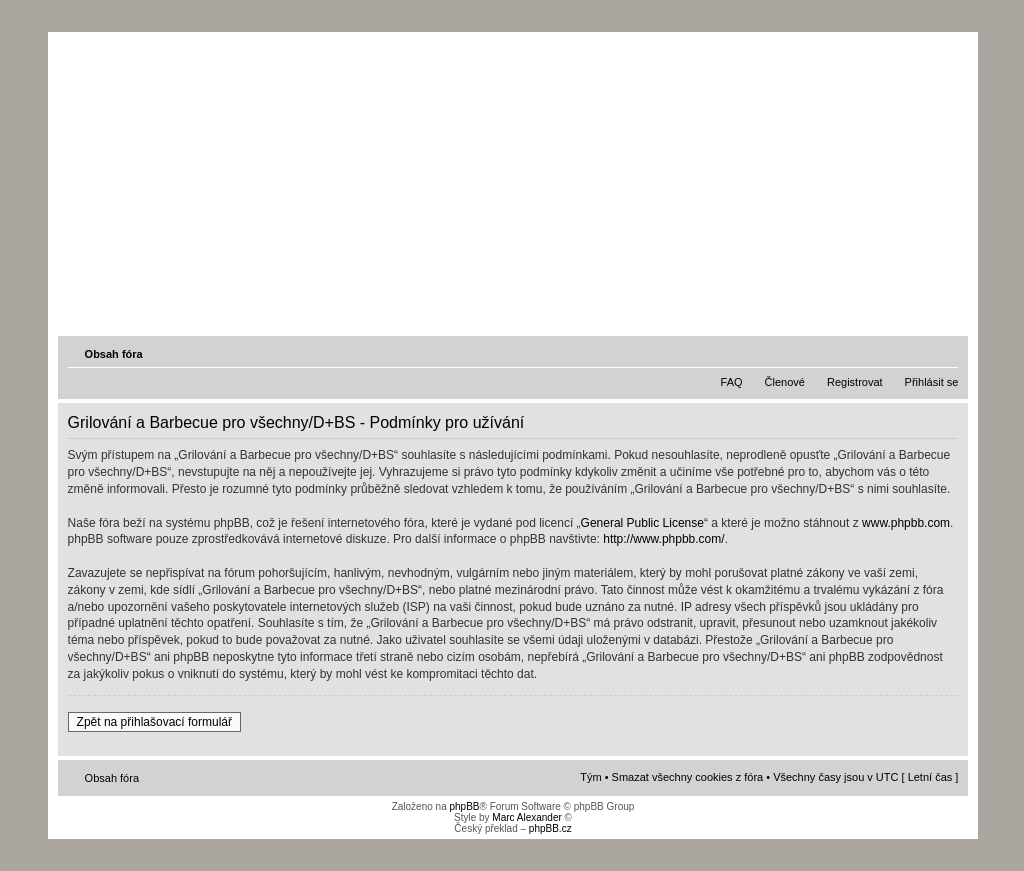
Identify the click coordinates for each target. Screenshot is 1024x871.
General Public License (642, 523)
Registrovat (855, 382)
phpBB (464, 806)
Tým (590, 777)
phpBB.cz (550, 828)
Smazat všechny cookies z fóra (688, 777)
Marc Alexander (526, 817)
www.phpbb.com (906, 523)
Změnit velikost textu (945, 353)
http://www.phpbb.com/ (663, 539)
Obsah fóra (114, 354)
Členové (785, 382)
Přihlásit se (932, 382)
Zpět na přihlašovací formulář (154, 722)
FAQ (732, 382)
